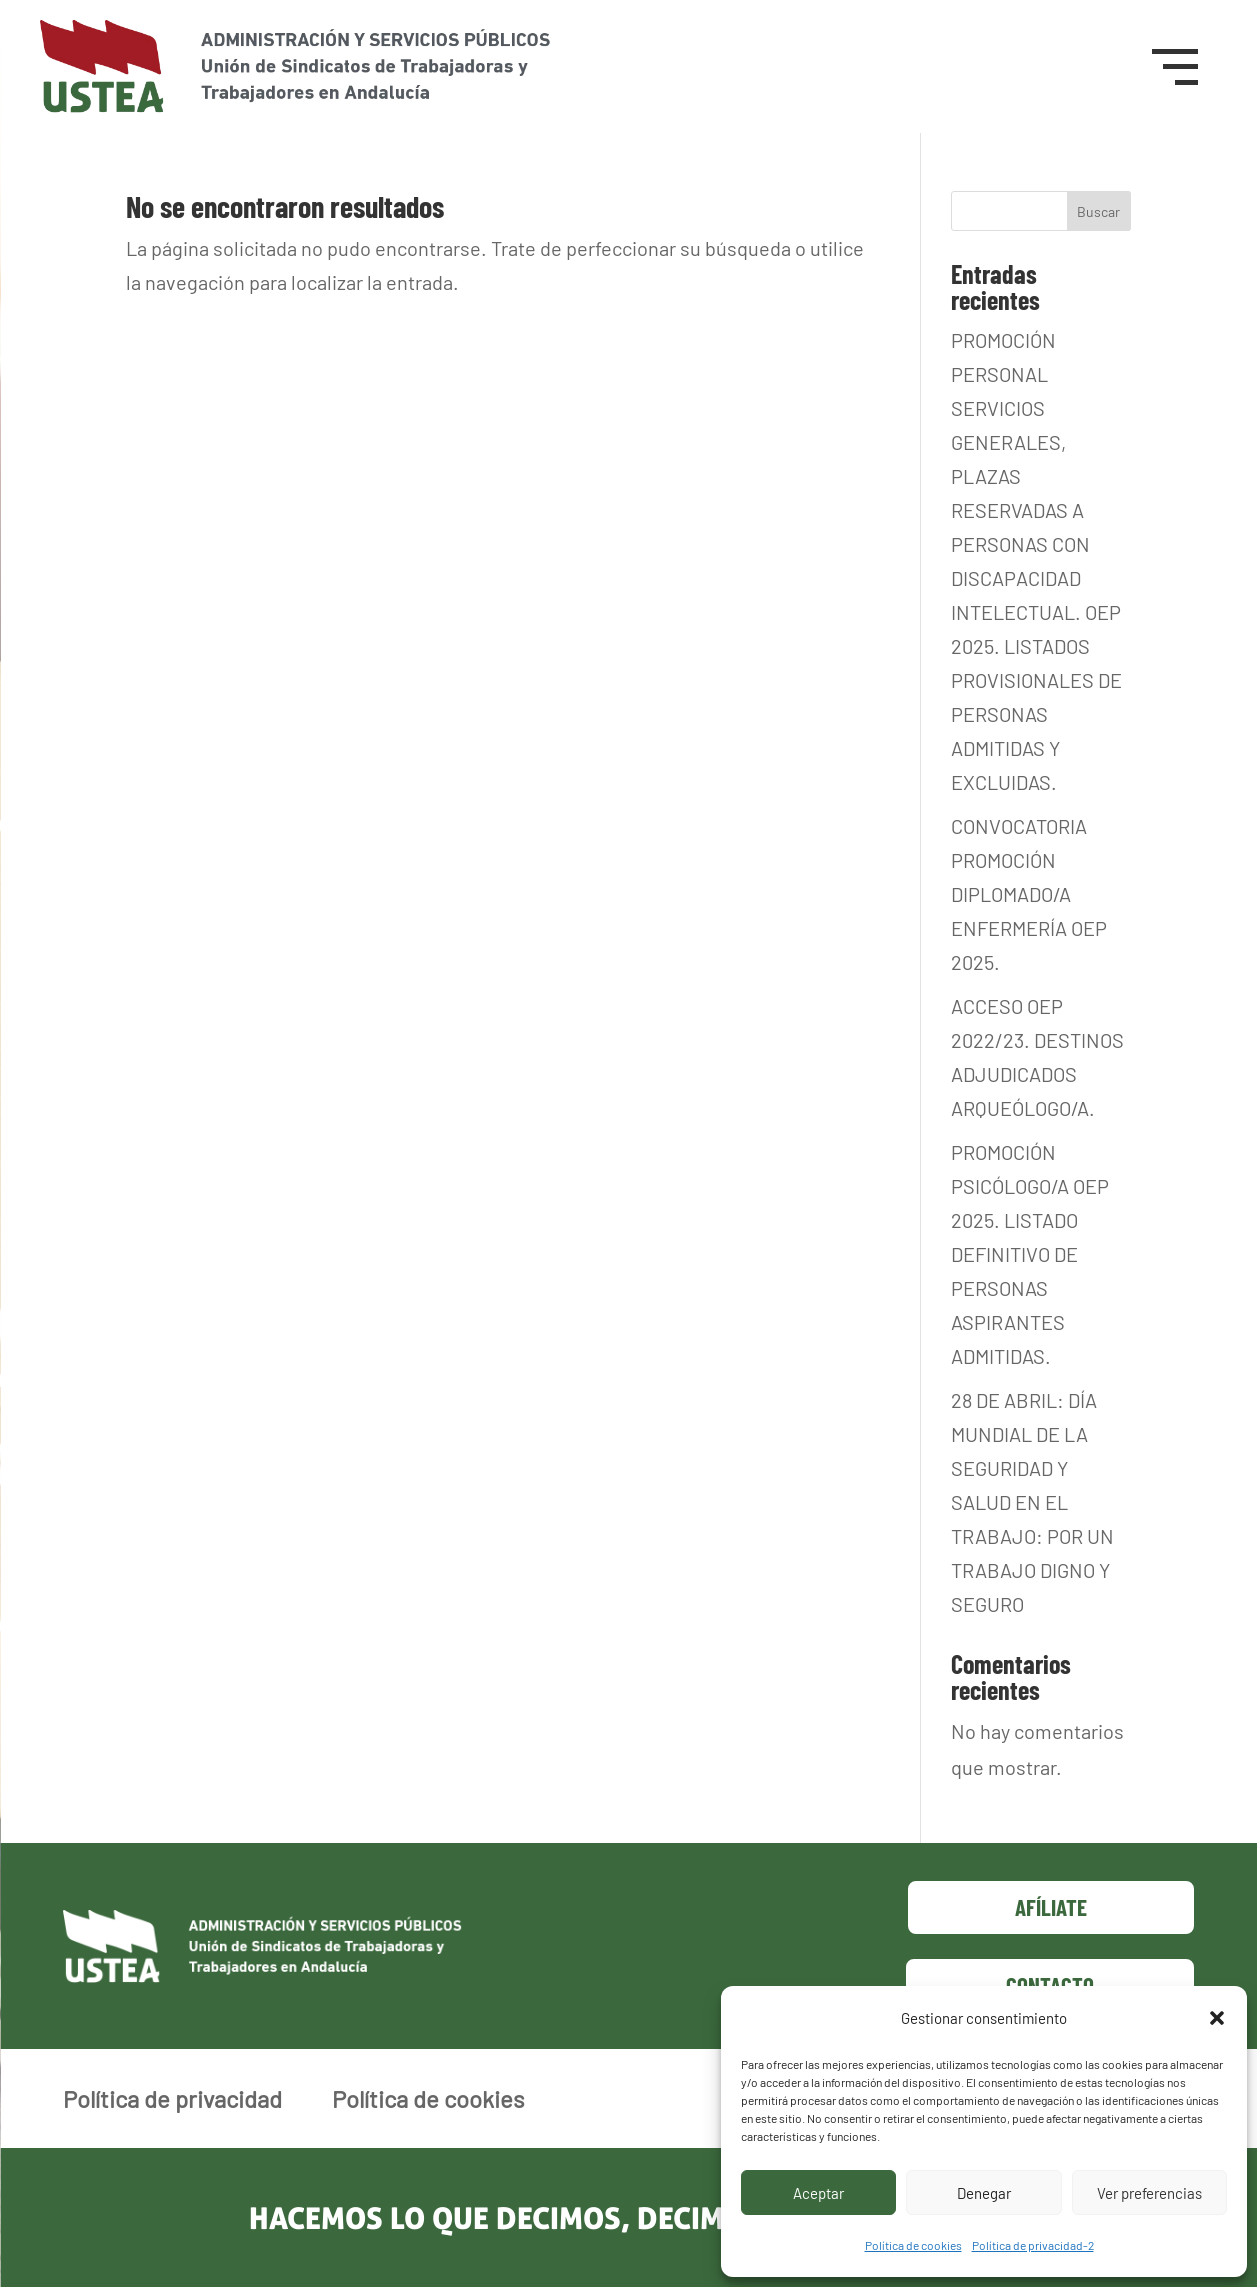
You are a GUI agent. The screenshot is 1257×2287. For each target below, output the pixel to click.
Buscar (1098, 211)
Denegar (984, 2193)
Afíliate (1051, 1907)
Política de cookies (913, 2245)
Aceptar (818, 2193)
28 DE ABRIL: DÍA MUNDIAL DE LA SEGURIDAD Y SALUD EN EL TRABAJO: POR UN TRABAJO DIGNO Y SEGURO (1032, 1502)
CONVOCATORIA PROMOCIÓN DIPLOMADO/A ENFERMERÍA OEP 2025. (1029, 894)
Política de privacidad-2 (1033, 2245)
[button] (1217, 2018)
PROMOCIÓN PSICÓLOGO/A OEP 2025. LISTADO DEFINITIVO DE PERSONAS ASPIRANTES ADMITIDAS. (1030, 1254)
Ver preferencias (1149, 2193)
